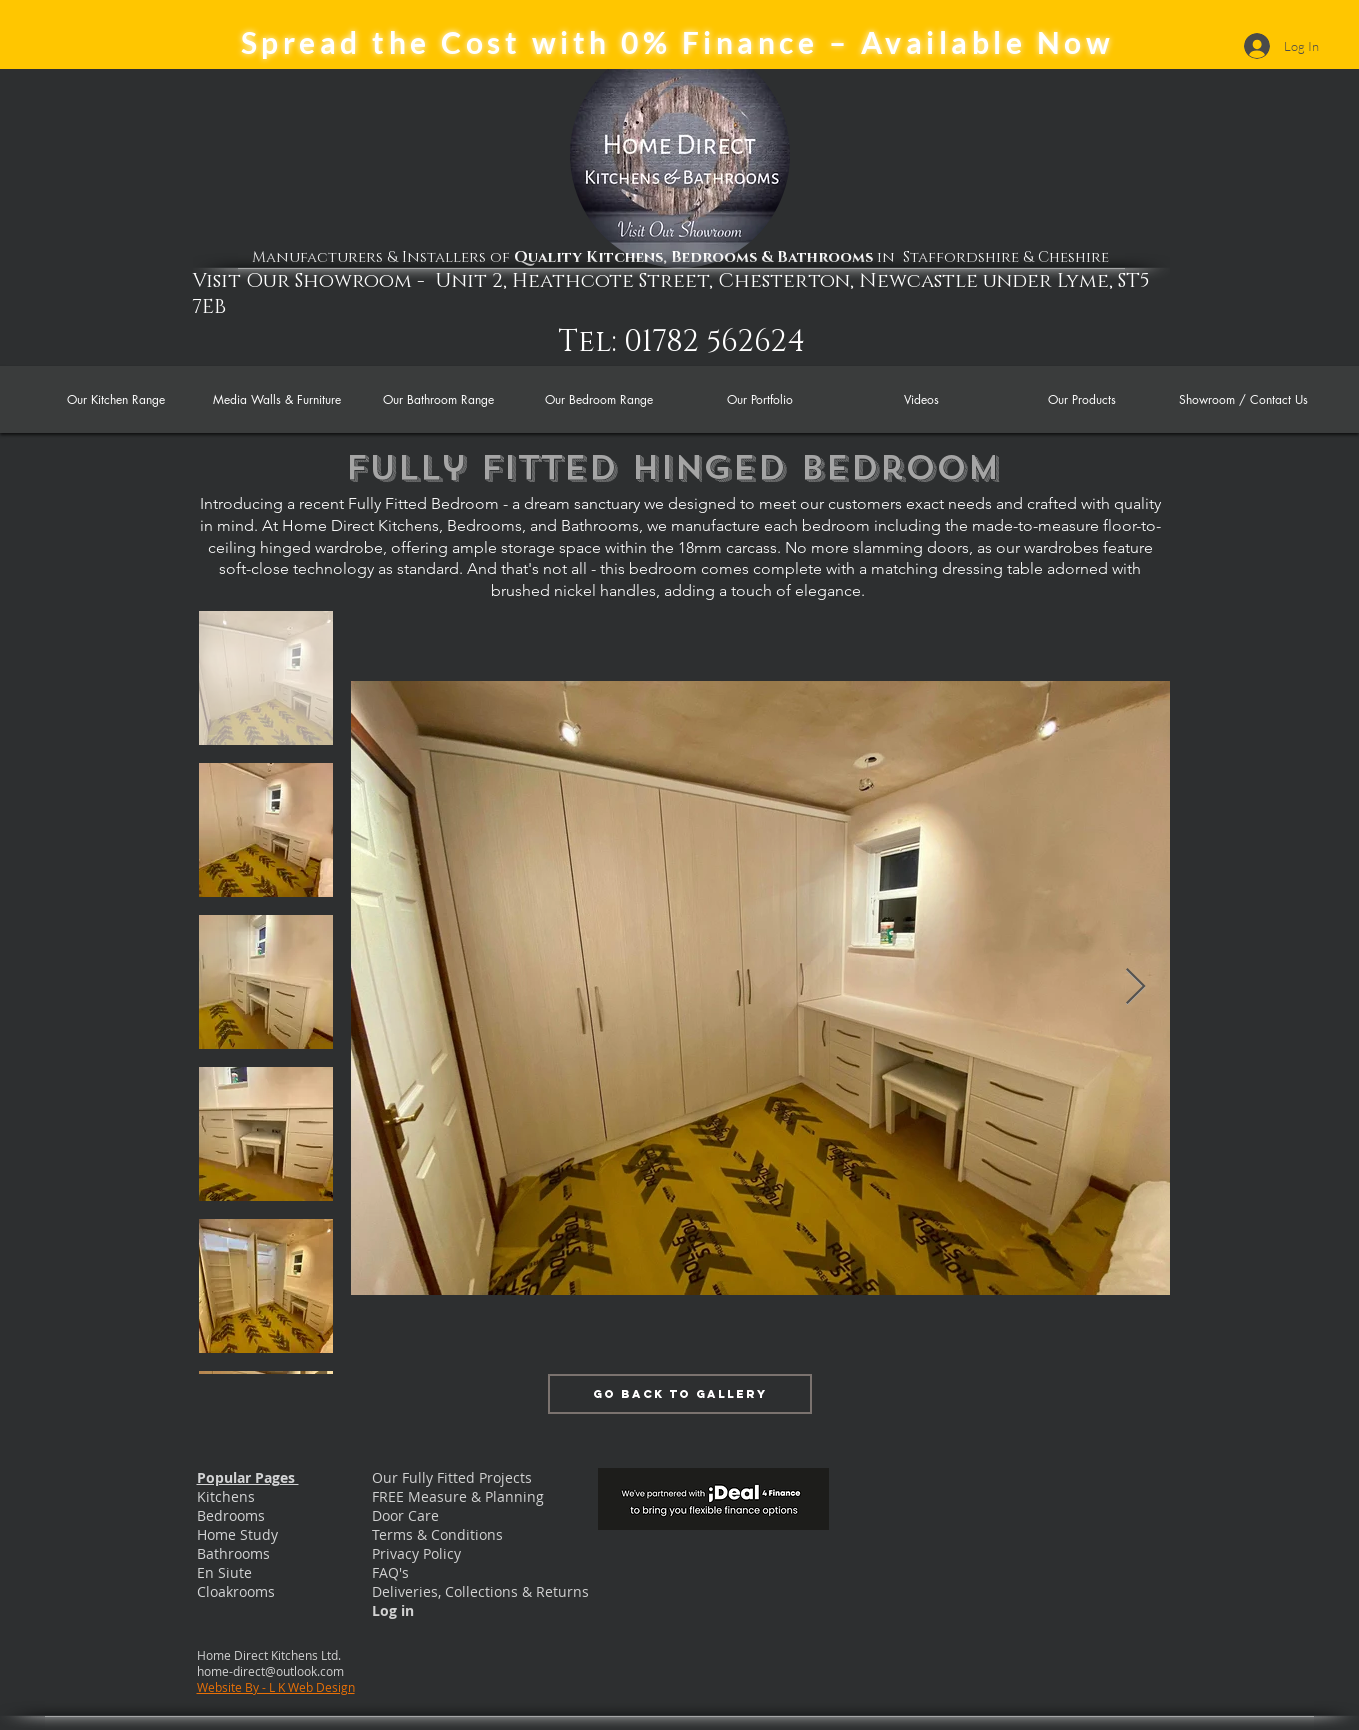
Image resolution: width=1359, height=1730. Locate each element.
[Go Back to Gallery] (680, 1394)
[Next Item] (1135, 987)
